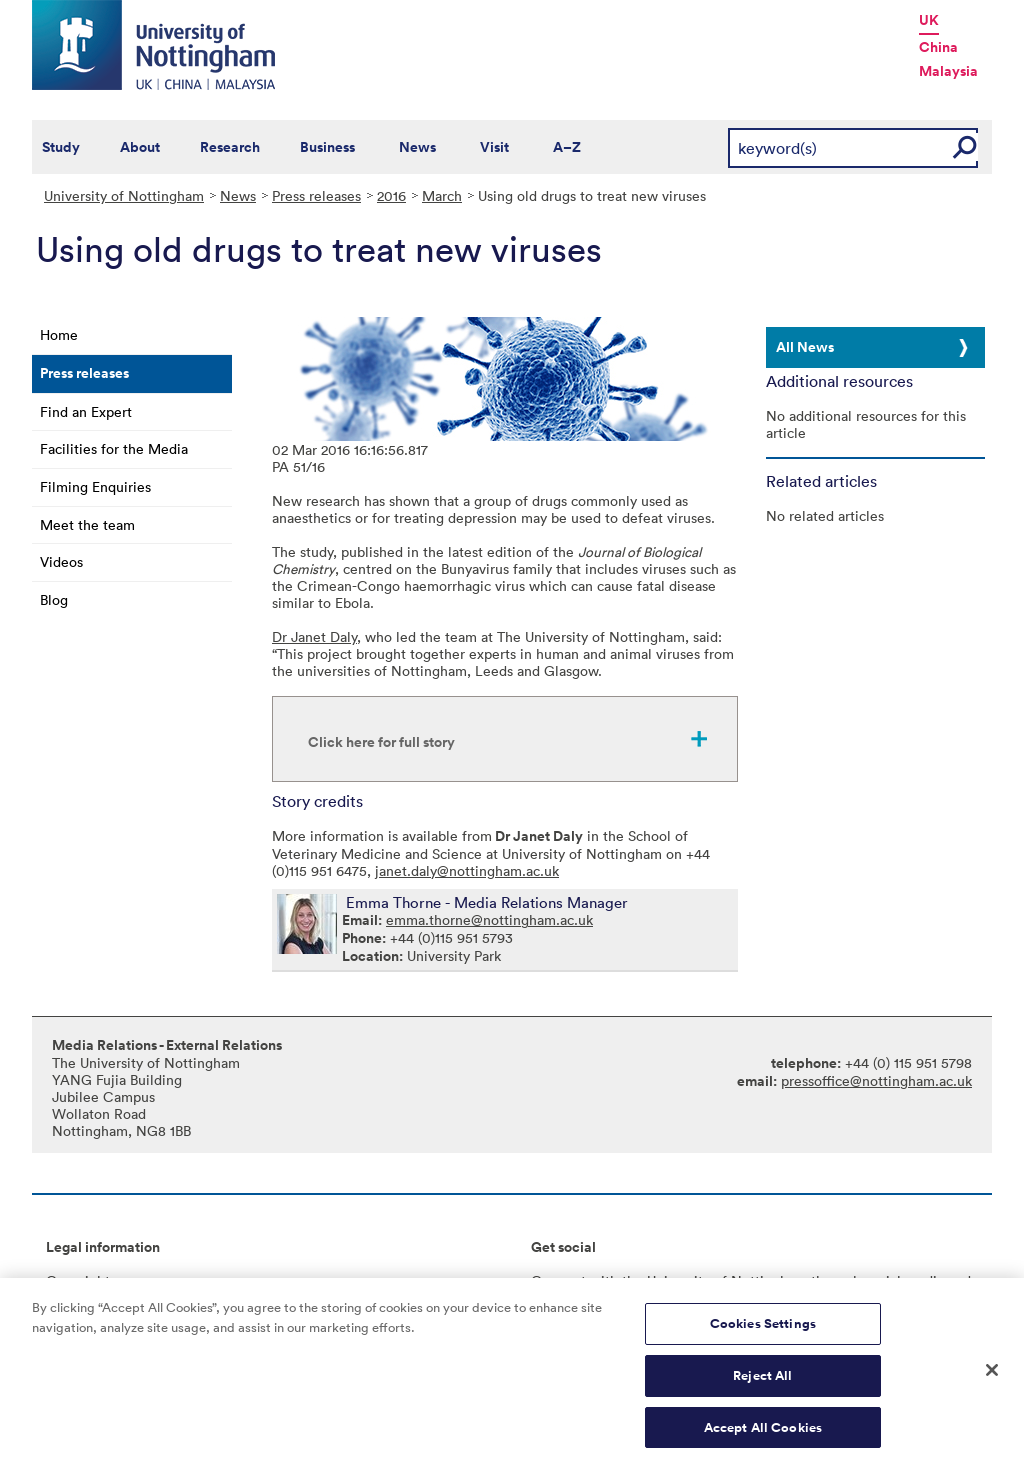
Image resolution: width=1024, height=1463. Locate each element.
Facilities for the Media (114, 448)
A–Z (567, 147)
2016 (391, 195)
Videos (61, 561)
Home (59, 334)
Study (61, 147)
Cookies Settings (763, 1331)
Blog (54, 599)
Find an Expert (86, 411)
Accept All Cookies (763, 1434)
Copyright (78, 1280)
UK (929, 20)
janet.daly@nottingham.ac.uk (467, 870)
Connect (558, 1280)
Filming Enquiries (95, 486)
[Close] (992, 1379)
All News (805, 347)
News (417, 147)
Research (230, 147)
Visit (494, 147)
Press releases (316, 195)
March (442, 195)
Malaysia (948, 71)
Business (327, 147)
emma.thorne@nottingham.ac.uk (489, 919)
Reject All (762, 1383)
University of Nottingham (124, 195)
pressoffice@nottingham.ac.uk (876, 1080)
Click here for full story (381, 742)
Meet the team (87, 524)
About (140, 147)
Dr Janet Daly (314, 636)
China (938, 47)
